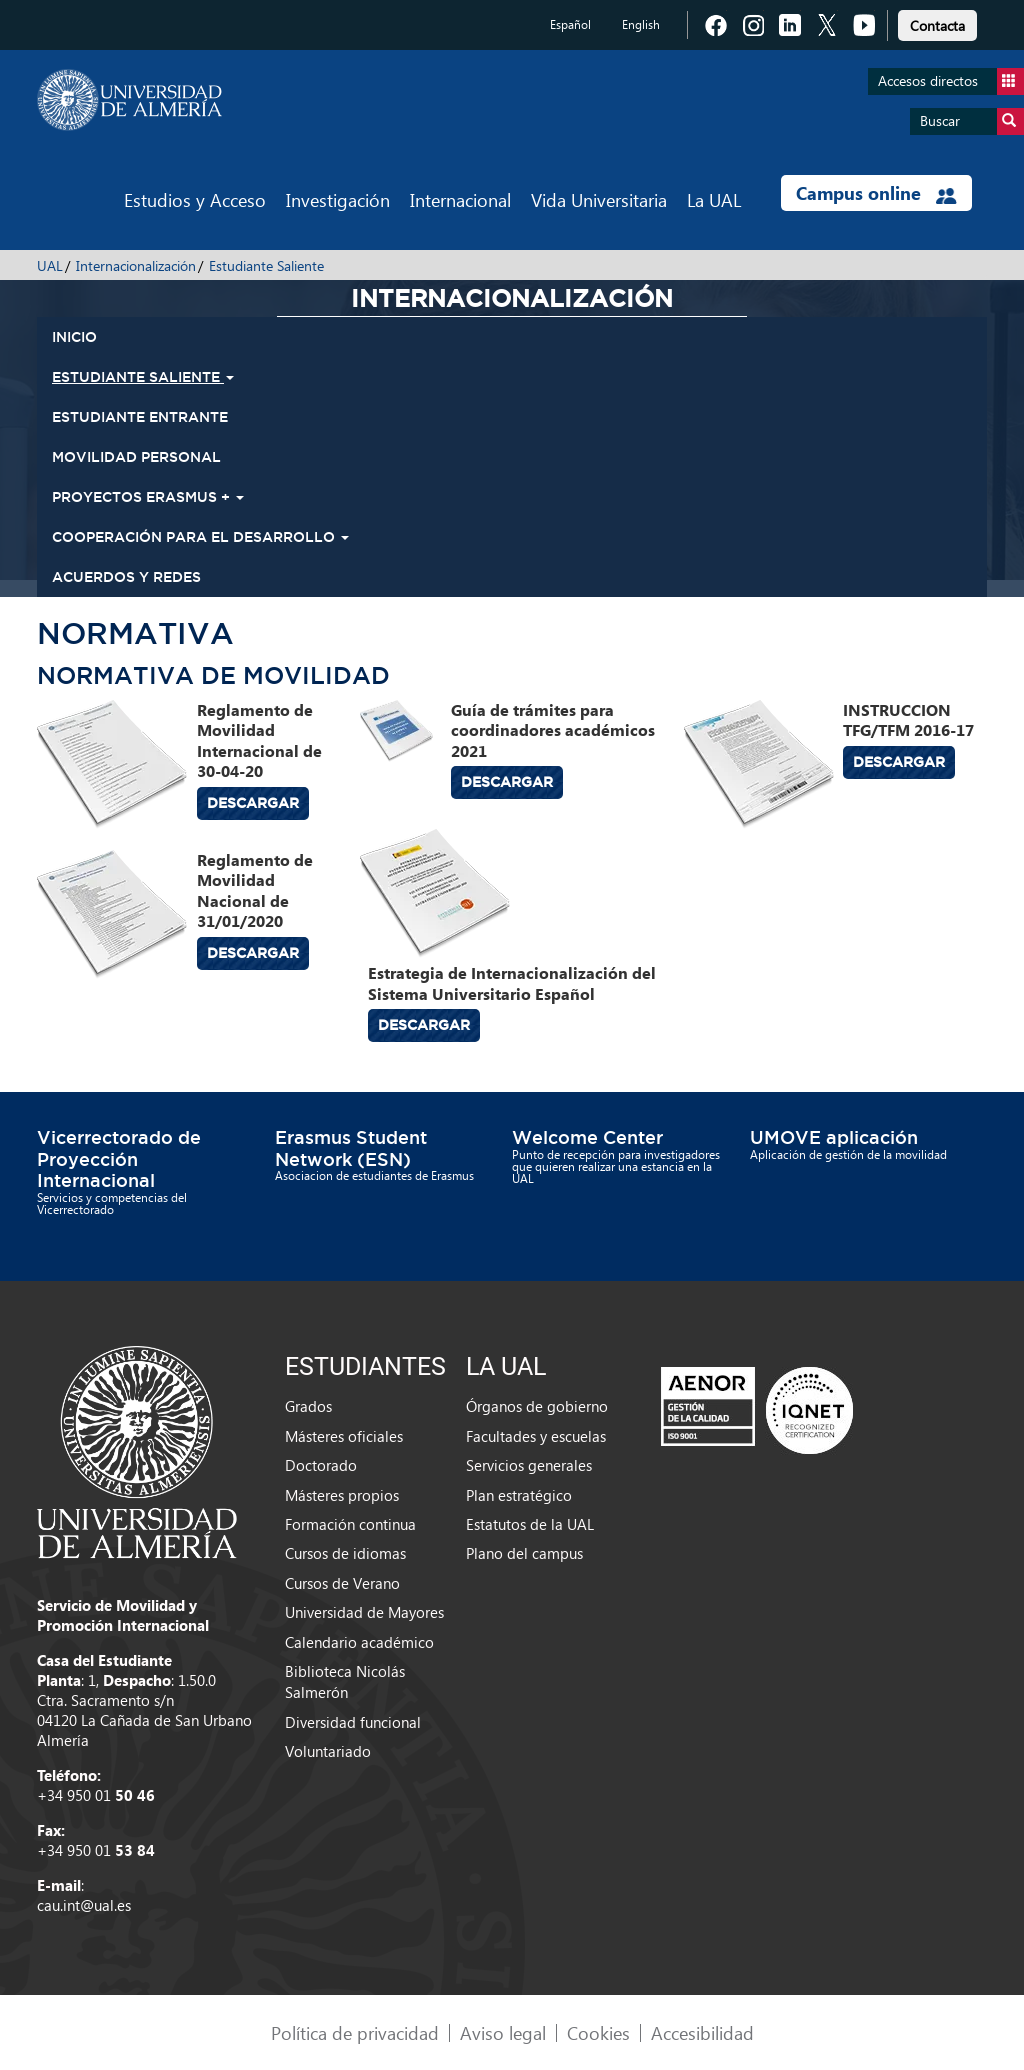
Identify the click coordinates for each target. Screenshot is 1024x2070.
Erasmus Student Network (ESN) (351, 1148)
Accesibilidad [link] (702, 2032)
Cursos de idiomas (345, 1553)
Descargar (253, 803)
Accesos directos (951, 81)
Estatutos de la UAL (530, 1524)
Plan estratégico (519, 1495)
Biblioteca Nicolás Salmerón (345, 1681)
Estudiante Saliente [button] (143, 377)
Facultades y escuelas (536, 1436)
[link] (937, 22)
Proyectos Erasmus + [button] (148, 497)
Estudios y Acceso (195, 199)
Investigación (338, 199)
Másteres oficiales (344, 1436)
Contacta (937, 25)
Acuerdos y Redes (126, 577)
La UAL (714, 199)
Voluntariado (328, 1751)
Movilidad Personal (136, 457)
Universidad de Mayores (364, 1612)
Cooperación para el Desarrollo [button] (200, 537)
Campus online (876, 193)
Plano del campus (524, 1553)
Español (570, 24)
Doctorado (321, 1465)
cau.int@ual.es (84, 1905)
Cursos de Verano (342, 1583)
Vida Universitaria (599, 199)
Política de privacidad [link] (355, 2032)
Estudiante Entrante (140, 417)
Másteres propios (342, 1495)
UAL (50, 265)
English (641, 24)
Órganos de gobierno (537, 1406)
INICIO (74, 337)
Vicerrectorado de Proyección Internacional (119, 1158)
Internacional (460, 199)
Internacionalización (136, 265)
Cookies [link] (598, 2032)
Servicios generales (529, 1465)
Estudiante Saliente (266, 265)
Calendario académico (359, 1642)
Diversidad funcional (353, 1722)
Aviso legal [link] (503, 2032)
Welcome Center (587, 1137)
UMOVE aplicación (834, 1137)
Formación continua (350, 1524)
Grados (308, 1406)
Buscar (972, 121)
